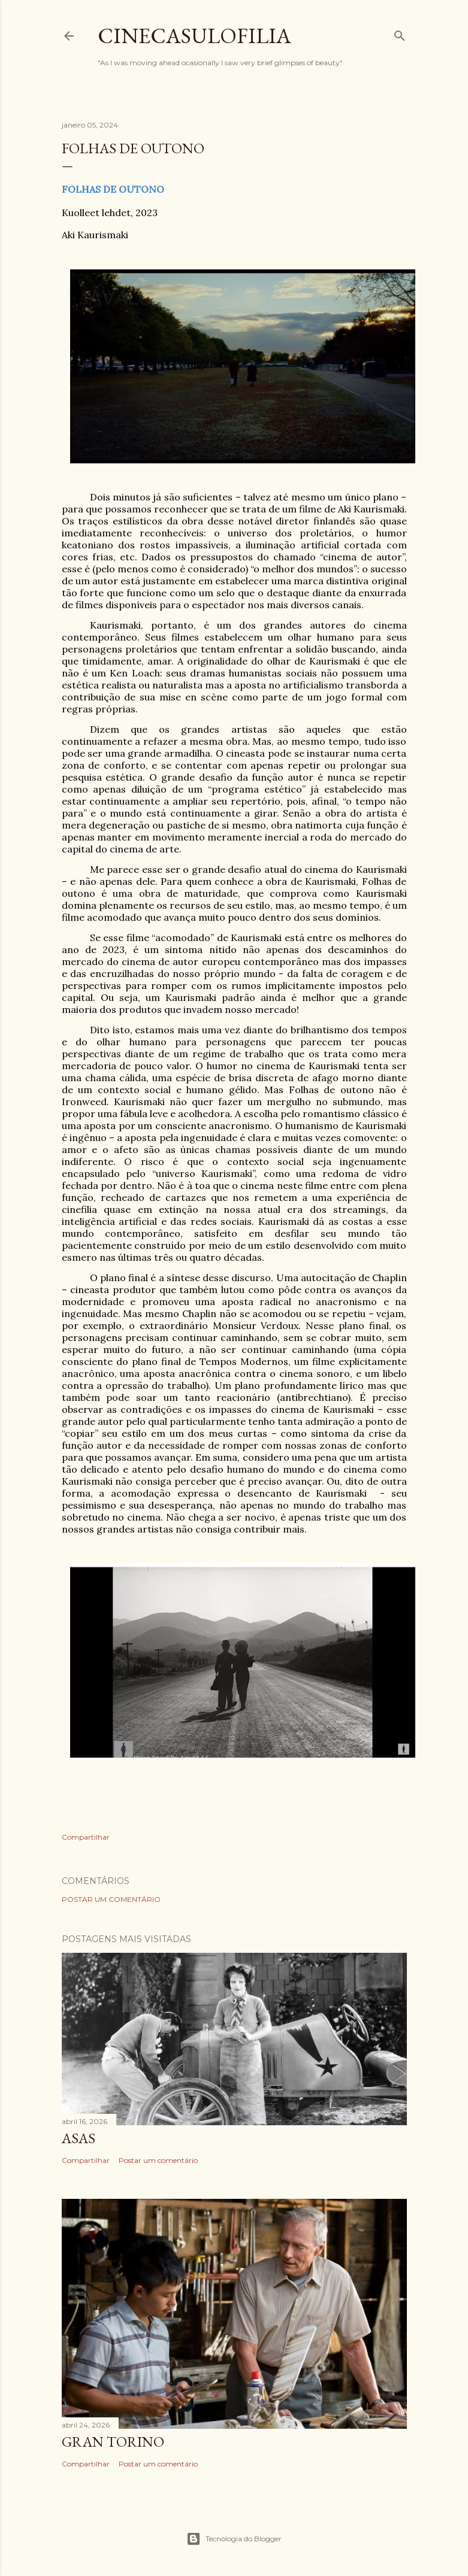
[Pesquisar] (399, 33)
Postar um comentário (111, 1899)
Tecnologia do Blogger (234, 2539)
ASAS (78, 2138)
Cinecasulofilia (194, 36)
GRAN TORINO (113, 2441)
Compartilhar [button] (86, 1836)
